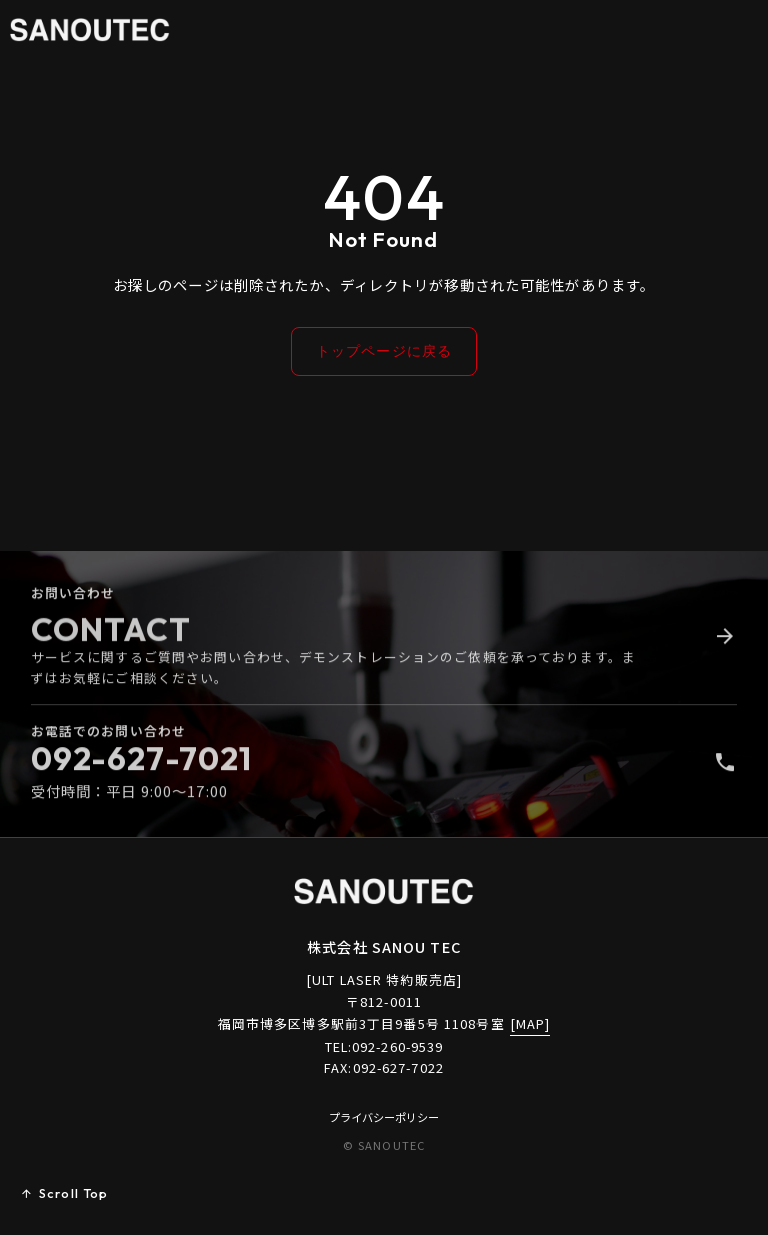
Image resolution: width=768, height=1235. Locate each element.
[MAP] (530, 1023)
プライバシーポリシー (384, 1117)
